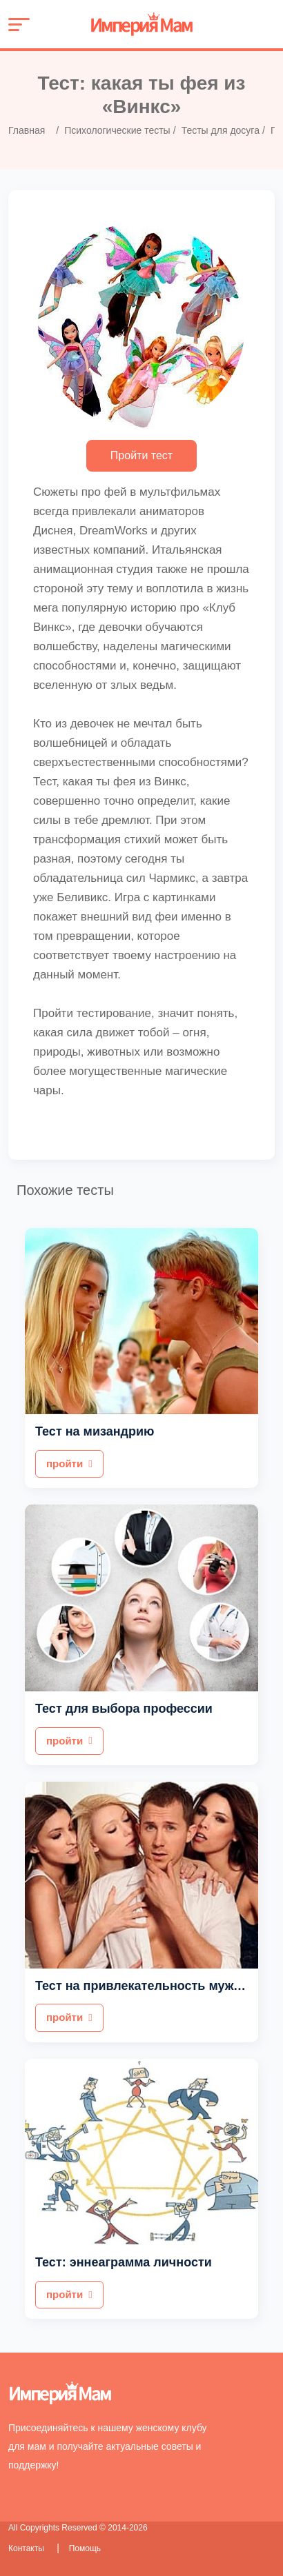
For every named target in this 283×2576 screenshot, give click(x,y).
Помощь (85, 2548)
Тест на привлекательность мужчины (150, 1986)
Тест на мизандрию (94, 1431)
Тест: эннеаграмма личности (123, 2262)
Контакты (27, 2548)
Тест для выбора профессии (124, 1708)
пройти (69, 1463)
